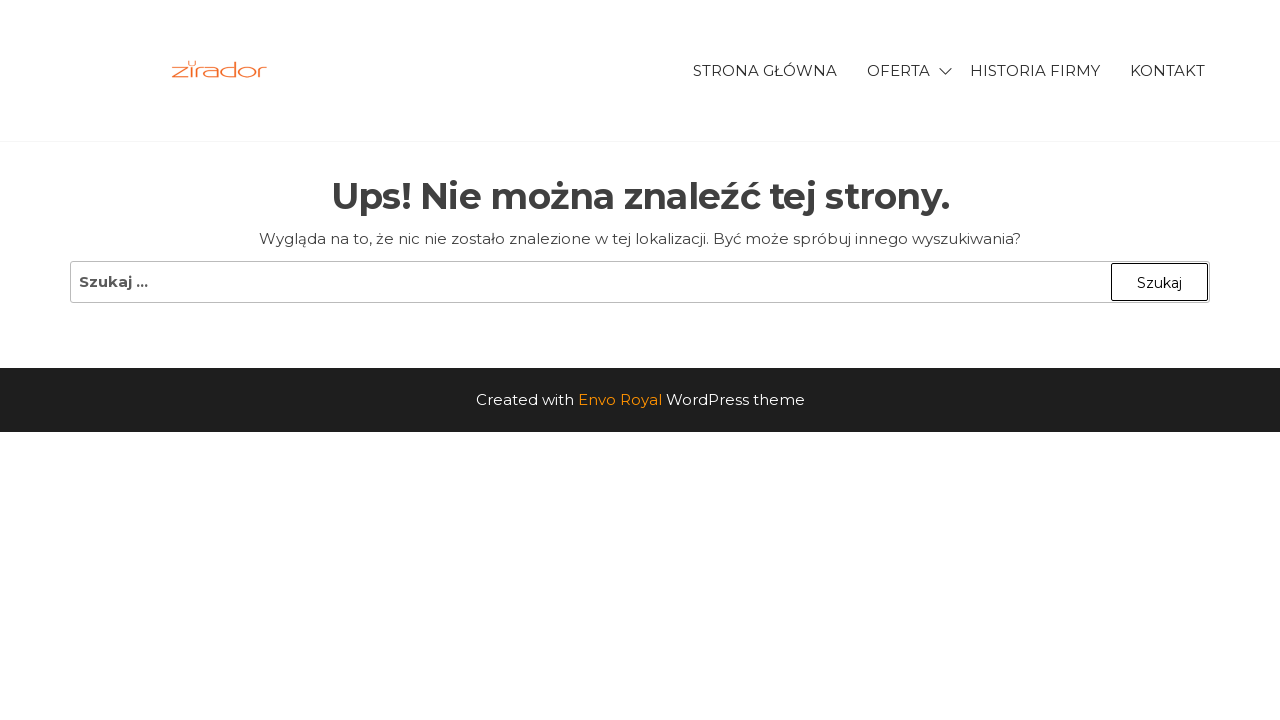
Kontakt (1167, 70)
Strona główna (765, 70)
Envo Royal (620, 399)
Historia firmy (1035, 70)
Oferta (898, 70)
